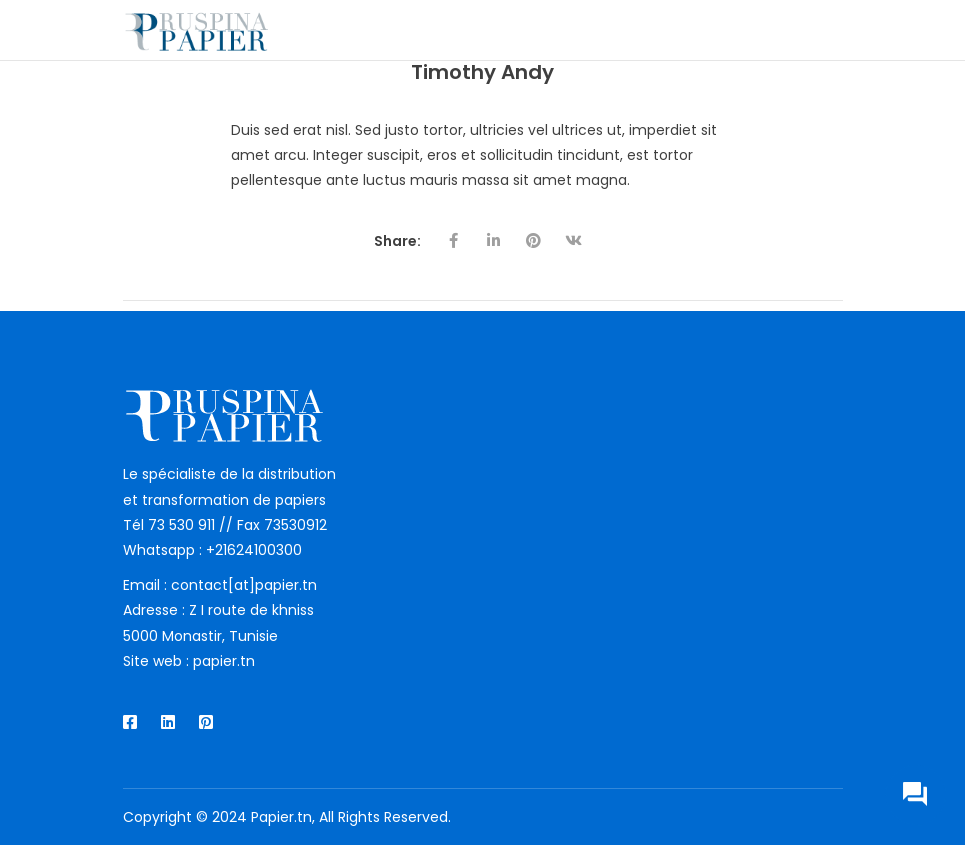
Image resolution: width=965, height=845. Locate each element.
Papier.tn (281, 817)
